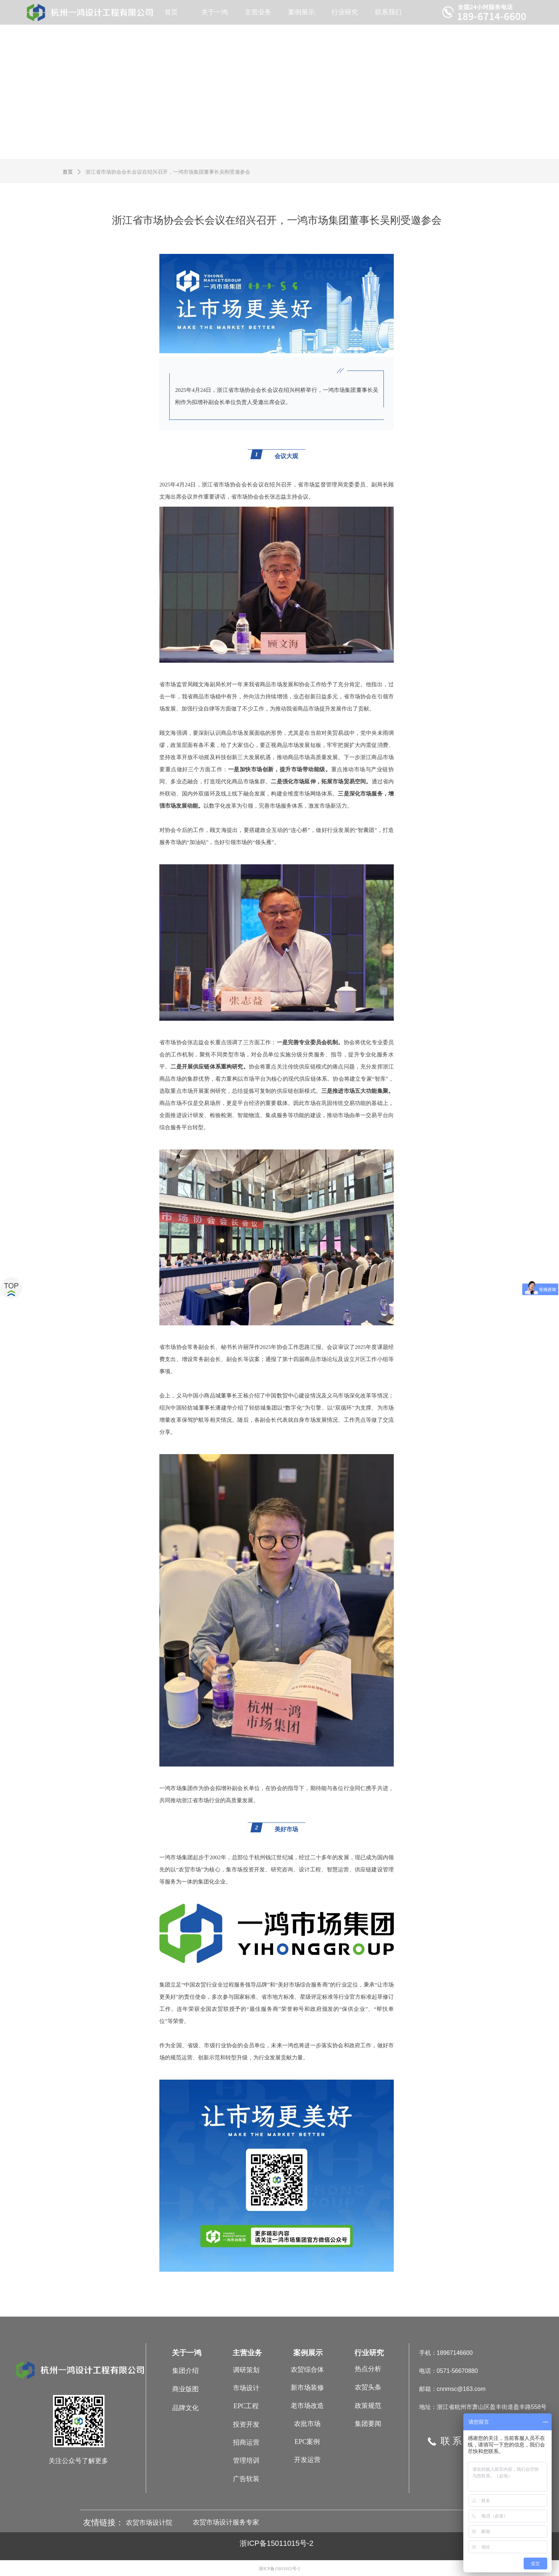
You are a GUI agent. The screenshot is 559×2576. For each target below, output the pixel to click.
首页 (68, 172)
